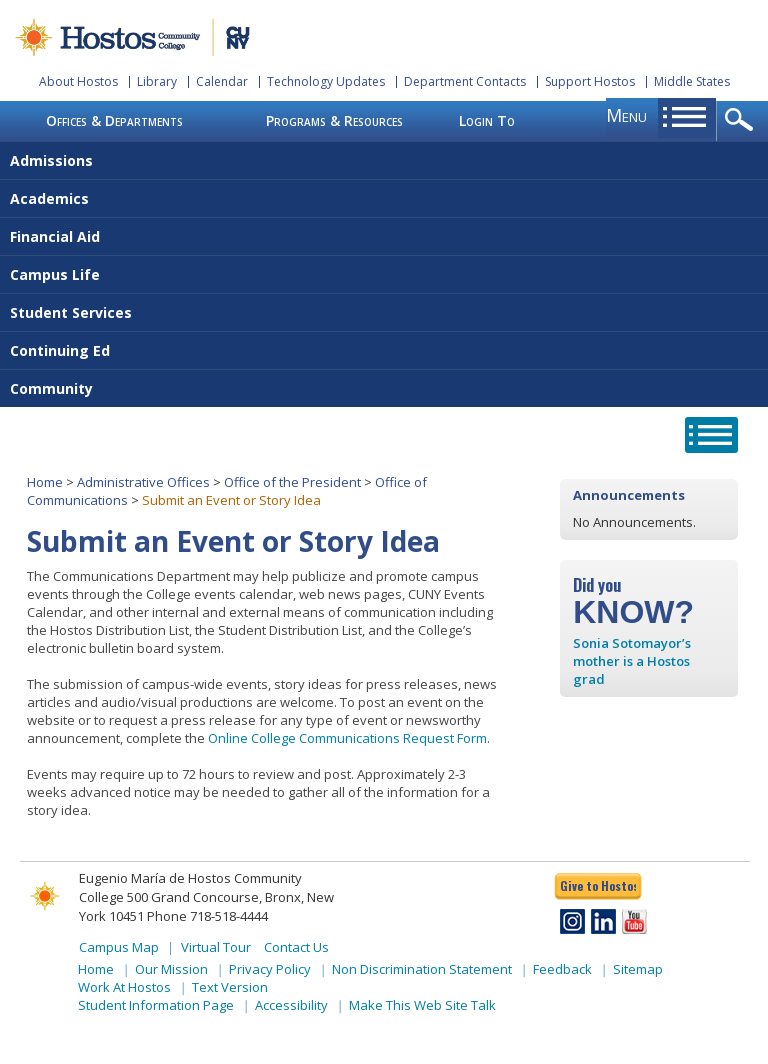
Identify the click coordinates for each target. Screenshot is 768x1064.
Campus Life (55, 274)
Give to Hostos (598, 885)
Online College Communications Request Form (347, 738)
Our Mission (171, 969)
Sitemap (638, 969)
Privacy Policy (270, 969)
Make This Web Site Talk (422, 1005)
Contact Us (296, 947)
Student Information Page (156, 1005)
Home (45, 482)
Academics (49, 198)
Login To (487, 120)
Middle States (692, 81)
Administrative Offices (143, 482)
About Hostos (78, 81)
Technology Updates (326, 81)
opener (742, 121)
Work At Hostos (124, 987)
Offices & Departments (114, 120)
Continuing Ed (60, 350)
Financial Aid (55, 236)
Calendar (222, 81)
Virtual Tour (216, 947)
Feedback (562, 969)
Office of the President (292, 482)
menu (626, 115)
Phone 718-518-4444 (207, 916)
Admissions (51, 160)
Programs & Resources (334, 120)
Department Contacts (465, 81)
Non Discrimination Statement (422, 969)
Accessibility (291, 1005)
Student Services (71, 312)
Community (51, 388)
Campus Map (119, 947)
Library (157, 81)
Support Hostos (590, 81)
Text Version (230, 987)
